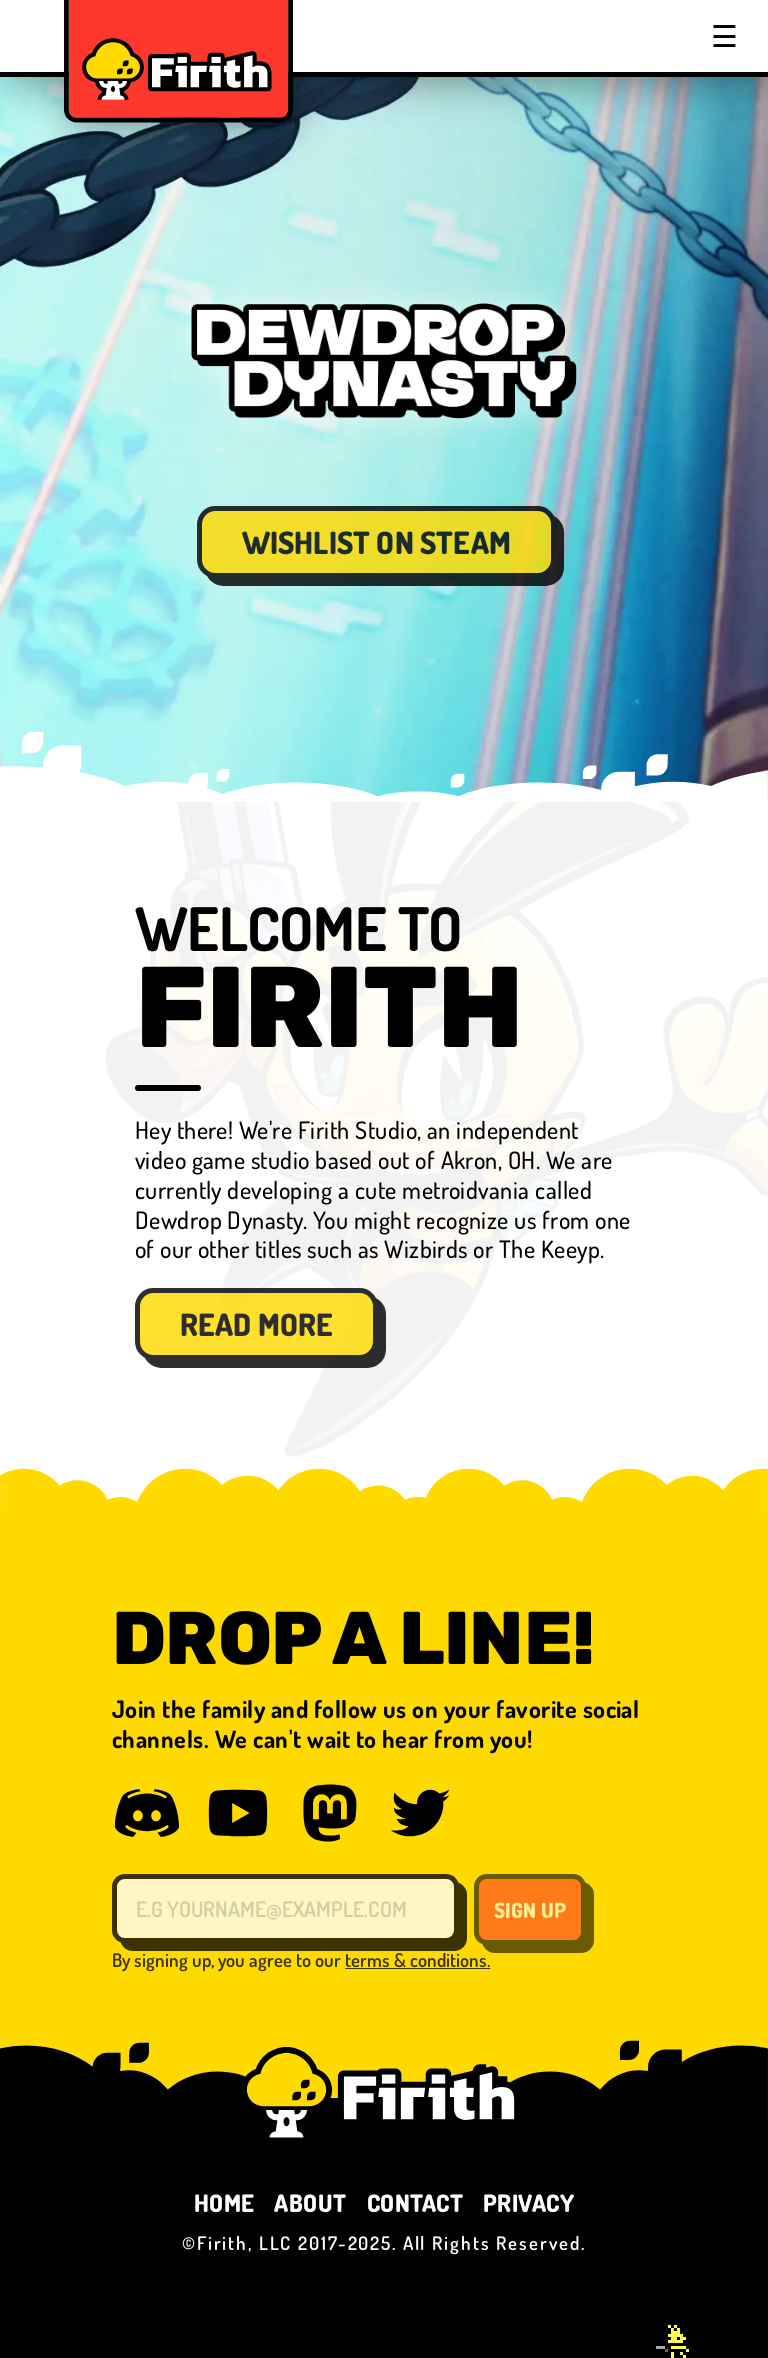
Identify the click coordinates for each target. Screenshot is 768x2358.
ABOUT (310, 2202)
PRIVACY (528, 2202)
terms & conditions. (417, 1959)
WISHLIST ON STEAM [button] (376, 542)
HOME (224, 2202)
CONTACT (415, 2202)
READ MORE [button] (257, 1324)
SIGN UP (530, 1909)
